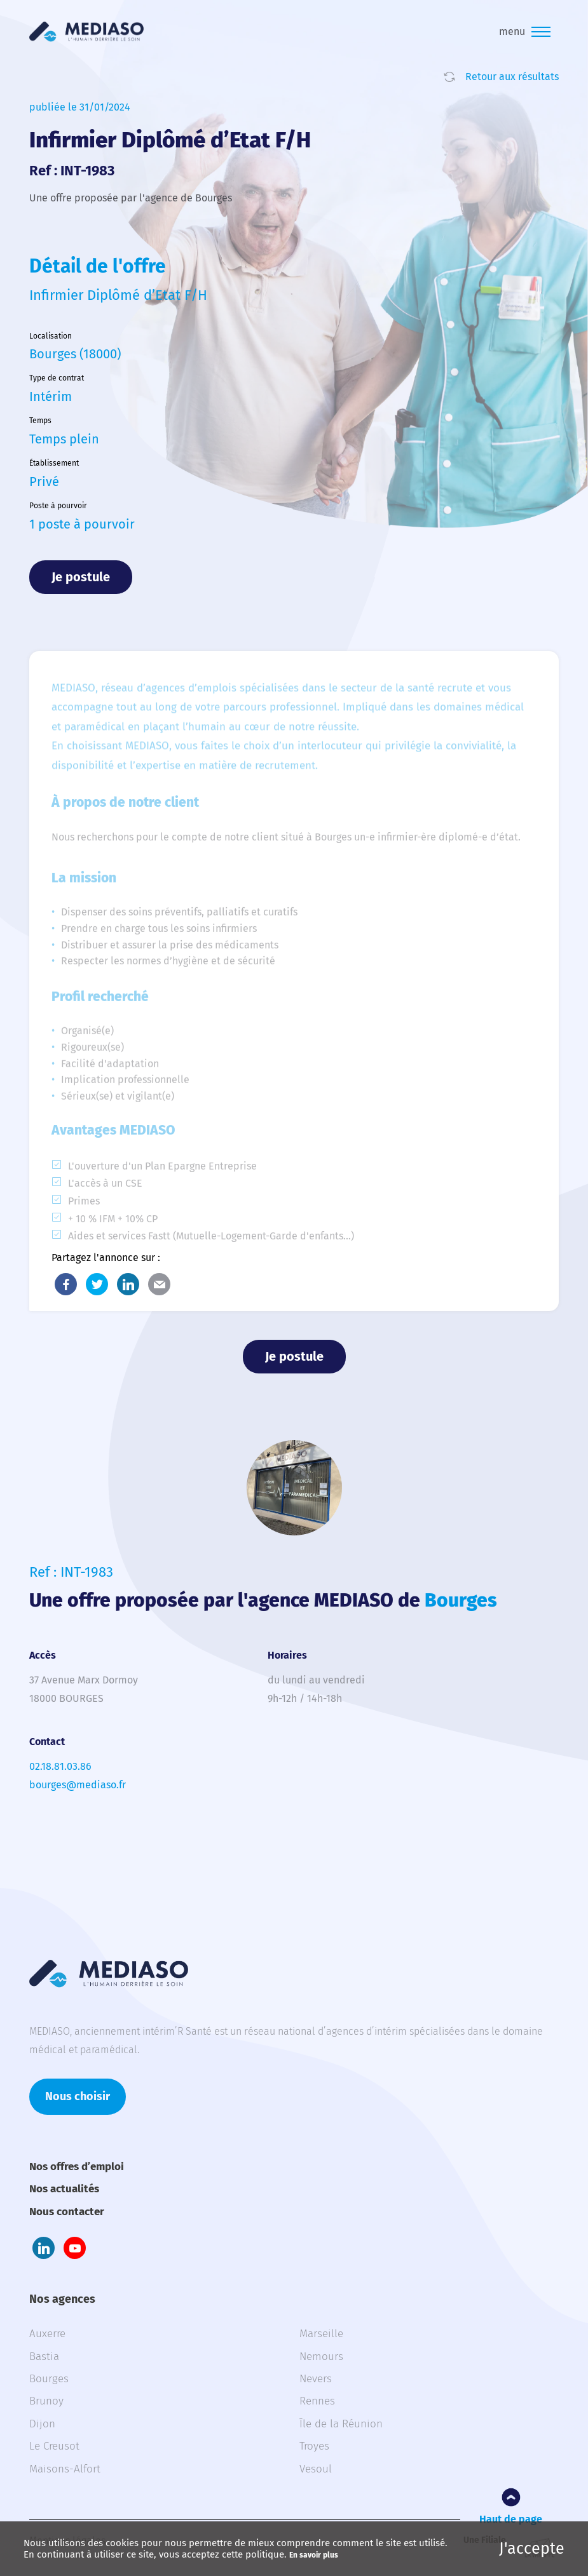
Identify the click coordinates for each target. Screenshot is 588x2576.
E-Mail (159, 1284)
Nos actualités (64, 2188)
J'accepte (531, 2548)
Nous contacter (66, 2211)
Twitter (97, 1284)
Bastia (44, 2356)
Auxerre (47, 2333)
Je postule (80, 576)
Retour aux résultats (512, 77)
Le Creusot (54, 2446)
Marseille (321, 2333)
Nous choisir (77, 2096)
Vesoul (315, 2469)
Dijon (42, 2424)
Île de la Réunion (341, 2424)
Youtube (75, 2248)
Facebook (66, 1284)
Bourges (49, 2378)
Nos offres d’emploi (76, 2166)
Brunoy (46, 2401)
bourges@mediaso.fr (77, 1785)
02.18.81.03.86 (60, 1766)
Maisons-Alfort (64, 2469)
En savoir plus (313, 2555)
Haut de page (510, 2519)
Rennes (317, 2401)
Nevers (315, 2378)
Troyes (314, 2446)
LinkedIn (128, 1284)
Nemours (321, 2356)
